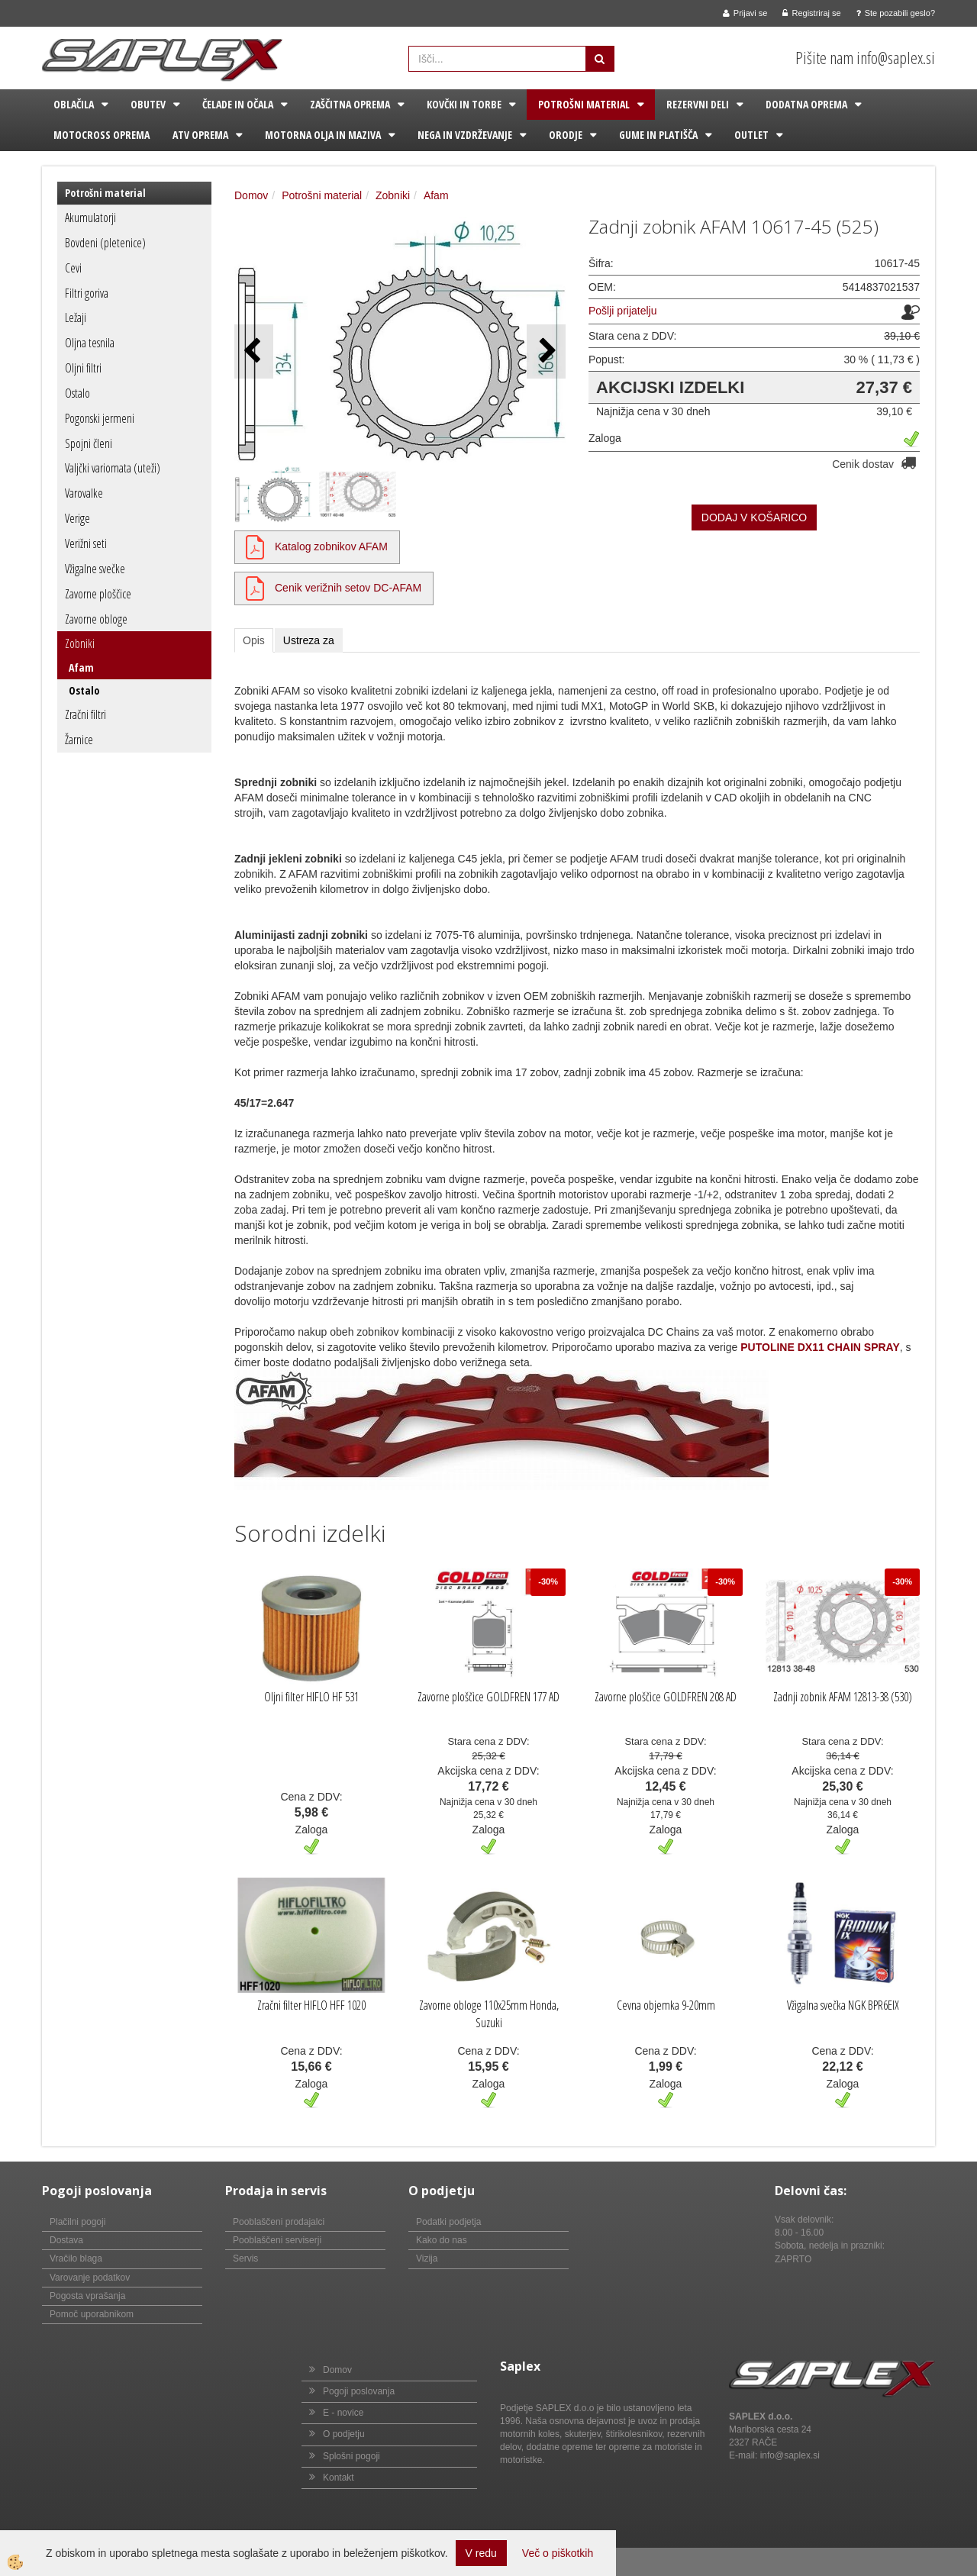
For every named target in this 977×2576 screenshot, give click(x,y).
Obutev (148, 104)
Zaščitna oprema (350, 104)
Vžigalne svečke (95, 568)
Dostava (66, 2240)
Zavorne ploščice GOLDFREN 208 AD (666, 1696)
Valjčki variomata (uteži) (112, 467)
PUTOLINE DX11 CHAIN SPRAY (820, 1347)
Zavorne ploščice (98, 593)
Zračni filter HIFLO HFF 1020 (311, 2005)
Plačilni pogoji (77, 2222)
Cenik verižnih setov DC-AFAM (348, 588)
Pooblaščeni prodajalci (278, 2222)
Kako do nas (441, 2240)
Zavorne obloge (96, 619)
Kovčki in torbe (464, 104)
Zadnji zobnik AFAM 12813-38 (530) (842, 1696)
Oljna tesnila (89, 342)
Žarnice (79, 739)
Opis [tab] (254, 640)
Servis (245, 2258)
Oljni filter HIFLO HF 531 (311, 1696)
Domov (251, 195)
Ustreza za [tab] (308, 640)
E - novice (343, 2412)
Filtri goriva (86, 293)
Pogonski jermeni (99, 418)
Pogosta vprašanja (87, 2296)
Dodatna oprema (806, 104)
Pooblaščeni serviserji (277, 2240)
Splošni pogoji (351, 2456)
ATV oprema (200, 134)
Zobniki (80, 643)
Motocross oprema (101, 134)
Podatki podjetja (448, 2222)
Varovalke (84, 493)
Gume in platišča (658, 134)
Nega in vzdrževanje (465, 134)
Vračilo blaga (76, 2258)
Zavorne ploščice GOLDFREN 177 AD (488, 1696)
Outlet (751, 134)
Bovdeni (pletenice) (105, 242)
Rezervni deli (697, 104)
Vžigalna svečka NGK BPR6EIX (843, 2005)
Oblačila (73, 104)
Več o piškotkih (557, 2553)
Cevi (73, 268)
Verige (77, 518)
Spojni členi (88, 443)
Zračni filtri (85, 714)
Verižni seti (86, 543)
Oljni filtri (83, 367)
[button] (546, 351)
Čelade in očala (237, 104)
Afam (81, 667)
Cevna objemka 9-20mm (666, 2005)
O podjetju (344, 2434)
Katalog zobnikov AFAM (331, 546)
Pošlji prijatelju (622, 311)
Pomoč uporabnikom (92, 2314)
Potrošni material (584, 104)
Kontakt (338, 2477)
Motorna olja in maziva (323, 134)
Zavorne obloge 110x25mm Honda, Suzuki (489, 2014)
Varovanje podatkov (90, 2277)
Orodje (565, 134)
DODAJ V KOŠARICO (754, 517)
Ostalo (77, 393)
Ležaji (75, 317)
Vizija (426, 2258)
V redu (481, 2553)
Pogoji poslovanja (359, 2391)
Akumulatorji (90, 217)
